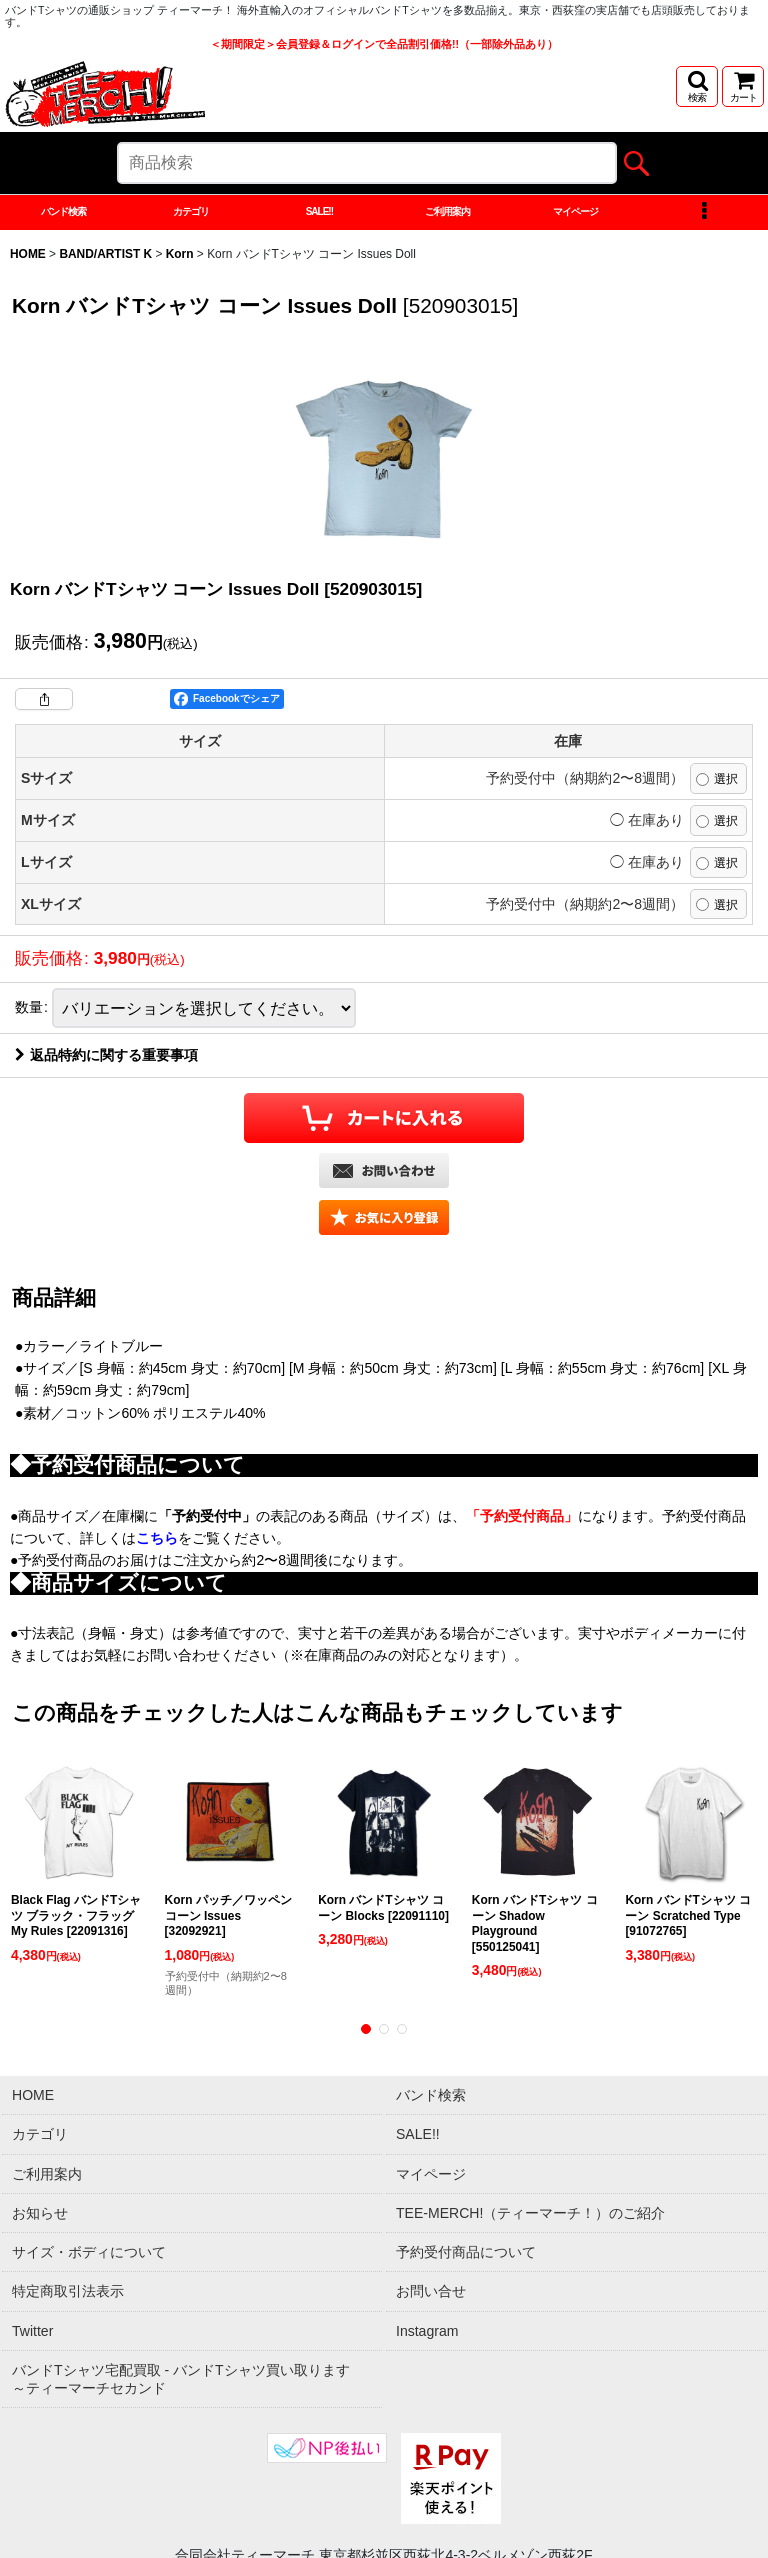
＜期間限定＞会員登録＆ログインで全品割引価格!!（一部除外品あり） (384, 44)
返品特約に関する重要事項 (106, 1242)
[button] (697, 86)
